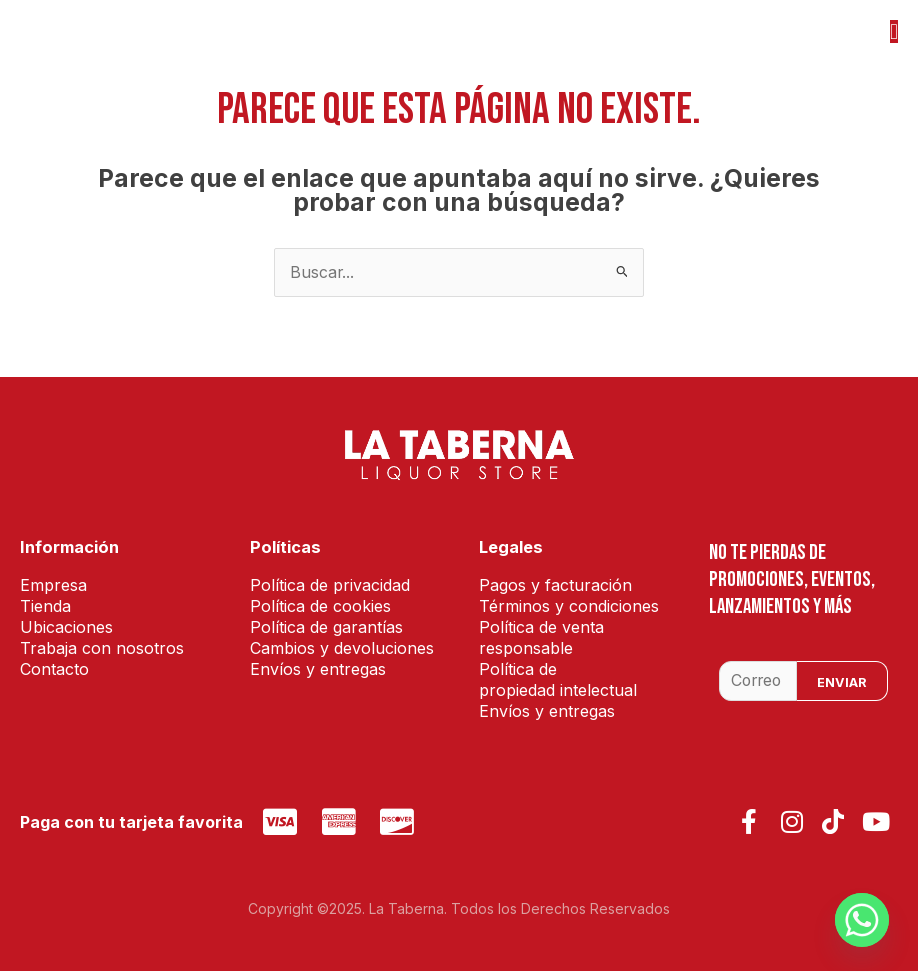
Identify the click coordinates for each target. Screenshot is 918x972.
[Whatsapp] (862, 920)
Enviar (842, 683)
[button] (894, 31)
